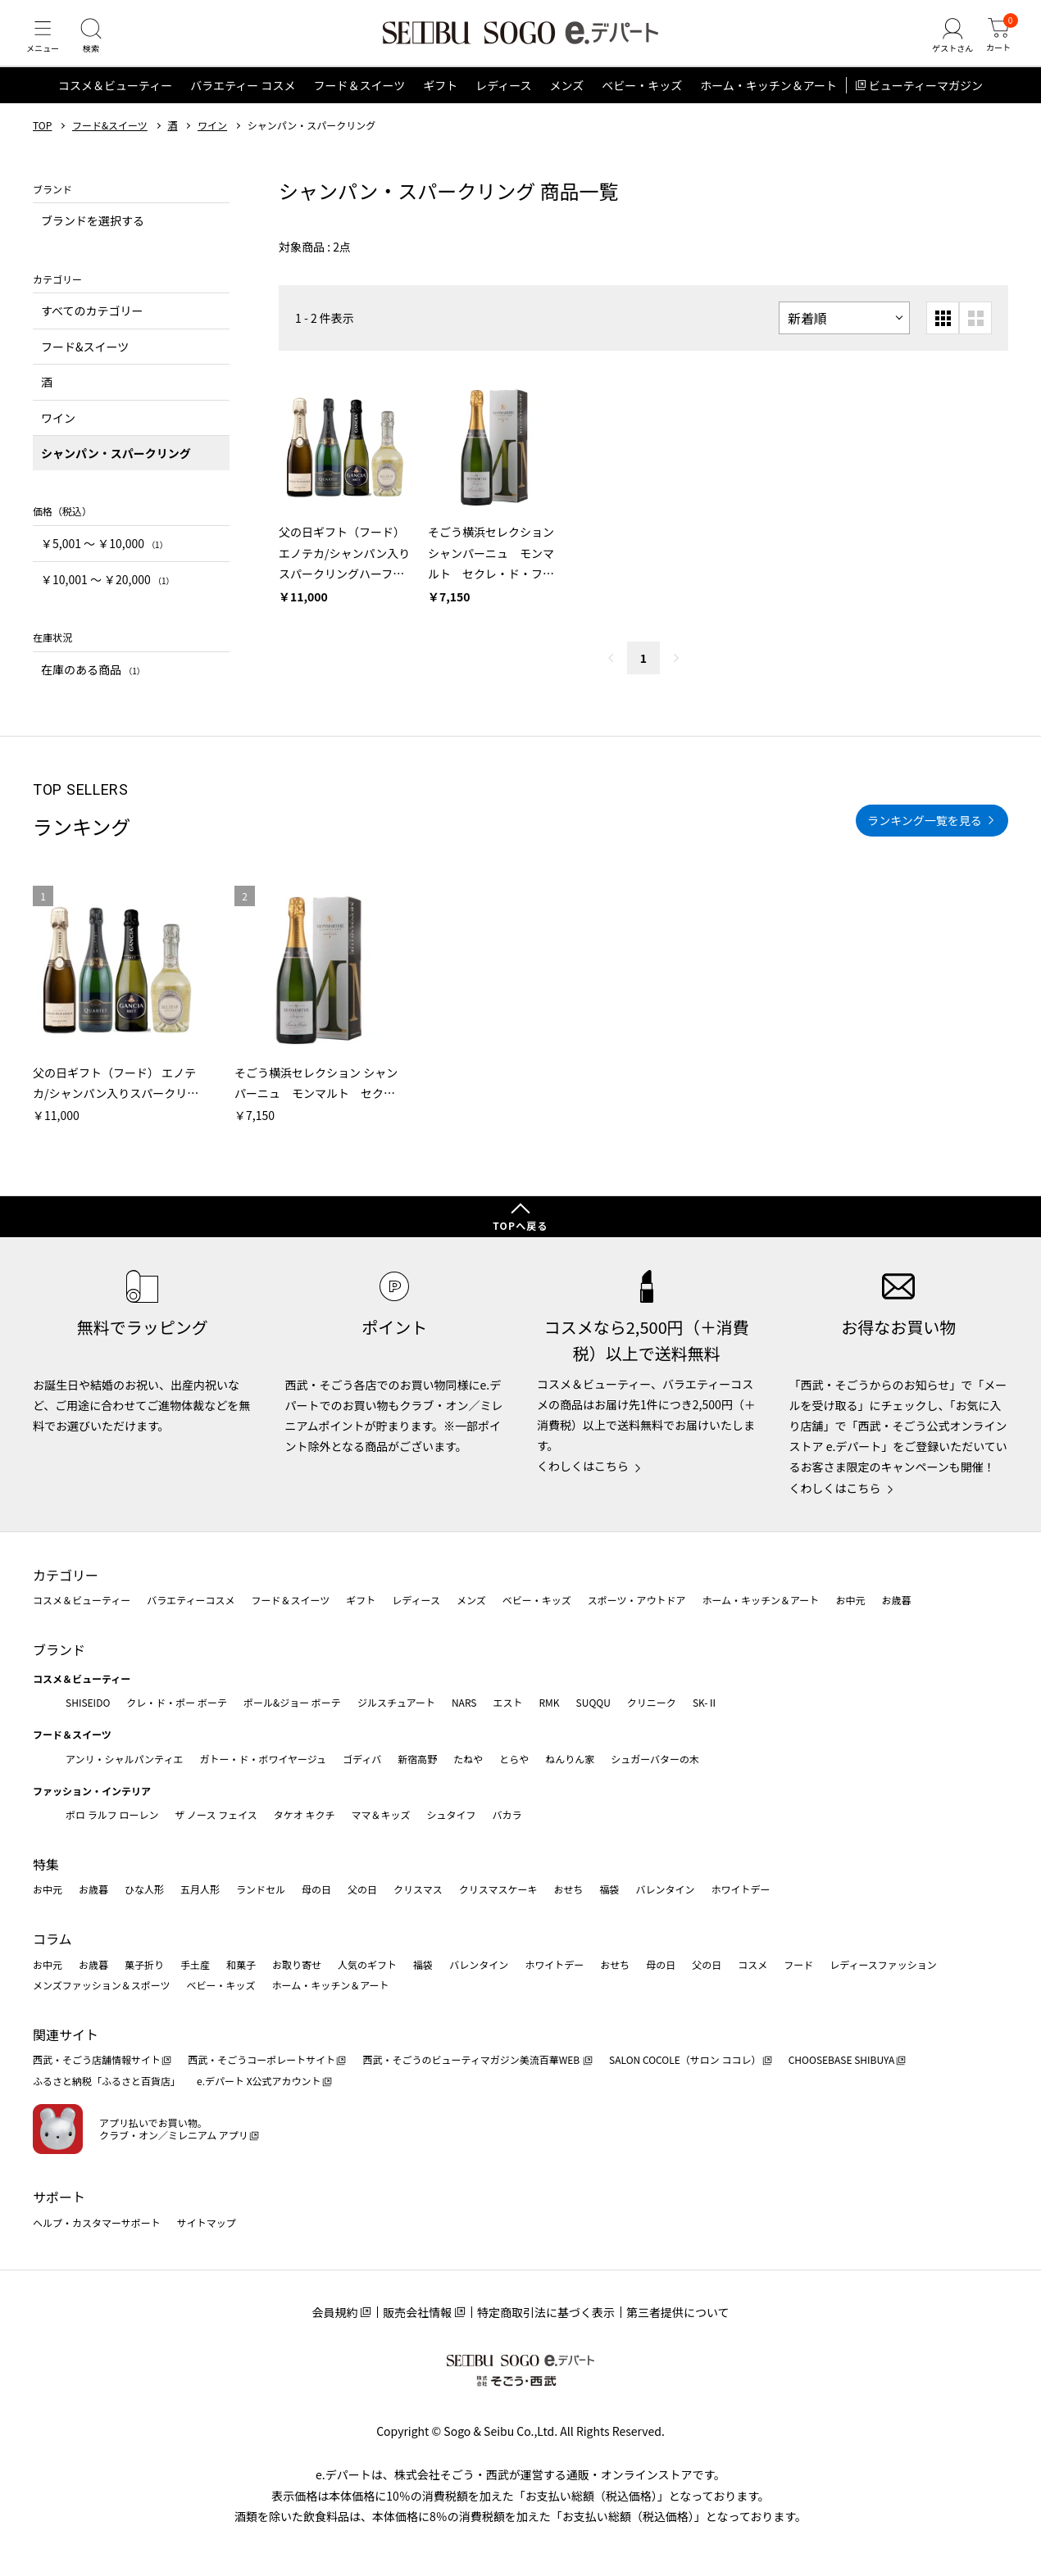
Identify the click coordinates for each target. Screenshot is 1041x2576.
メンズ (567, 101)
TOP (42, 141)
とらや (514, 1759)
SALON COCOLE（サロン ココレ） (685, 2059)
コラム (52, 1938)
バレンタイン (664, 1889)
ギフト (440, 101)
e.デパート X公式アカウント (259, 2081)
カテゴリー (65, 1575)
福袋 (609, 1889)
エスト (507, 1702)
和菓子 (241, 1964)
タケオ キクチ (304, 1814)
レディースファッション (883, 1964)
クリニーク (651, 1702)
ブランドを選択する (92, 237)
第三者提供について (678, 2312)
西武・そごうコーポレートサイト (261, 2059)
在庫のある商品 (93, 685)
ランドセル (260, 1889)
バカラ (507, 1814)
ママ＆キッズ (381, 1814)
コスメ (752, 1964)
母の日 (316, 1889)
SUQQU (593, 1702)
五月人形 (200, 1889)
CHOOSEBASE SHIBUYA (842, 2059)
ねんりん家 (569, 1759)
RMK (549, 1702)
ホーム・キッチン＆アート (768, 101)
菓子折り (144, 1964)
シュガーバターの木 (655, 1759)
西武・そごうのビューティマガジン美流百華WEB (471, 2059)
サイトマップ (206, 2222)
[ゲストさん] (945, 44)
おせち (568, 1889)
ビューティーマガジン (926, 101)
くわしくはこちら (583, 1466)
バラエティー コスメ (242, 101)
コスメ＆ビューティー (115, 101)
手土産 (195, 1964)
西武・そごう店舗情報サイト (97, 2059)
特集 (46, 1864)
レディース (503, 101)
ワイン (212, 141)
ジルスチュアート (396, 1702)
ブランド (59, 1649)
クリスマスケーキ (498, 1889)
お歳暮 (896, 1600)
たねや (468, 1759)
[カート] (996, 44)
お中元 (850, 1600)
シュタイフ (451, 1814)
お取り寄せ (296, 1964)
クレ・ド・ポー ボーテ (176, 1702)
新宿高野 (417, 1759)
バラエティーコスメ (190, 1600)
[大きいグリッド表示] (975, 334)
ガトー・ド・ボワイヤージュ (262, 1759)
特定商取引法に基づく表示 (546, 2312)
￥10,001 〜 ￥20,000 (107, 595)
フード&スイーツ (110, 141)
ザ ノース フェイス (216, 1814)
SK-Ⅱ (705, 1702)
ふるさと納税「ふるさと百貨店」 (106, 2081)
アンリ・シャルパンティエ (124, 1759)
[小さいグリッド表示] (942, 334)
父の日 (362, 1889)
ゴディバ (362, 1759)
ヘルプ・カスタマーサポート (97, 2222)
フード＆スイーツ (359, 101)
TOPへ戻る (520, 1225)
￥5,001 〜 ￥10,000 (104, 559)
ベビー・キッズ (642, 101)
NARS (464, 1702)
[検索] (98, 44)
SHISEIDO (88, 1702)
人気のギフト (367, 1964)
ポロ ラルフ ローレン (112, 1814)
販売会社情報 (417, 2312)
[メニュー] (45, 44)
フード (798, 1964)
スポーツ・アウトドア (637, 1600)
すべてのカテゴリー (92, 327)
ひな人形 (144, 1889)
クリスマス (418, 1889)
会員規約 (334, 2312)
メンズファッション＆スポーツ (101, 1985)
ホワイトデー (740, 1889)
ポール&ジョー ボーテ (292, 1702)
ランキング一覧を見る (924, 836)
